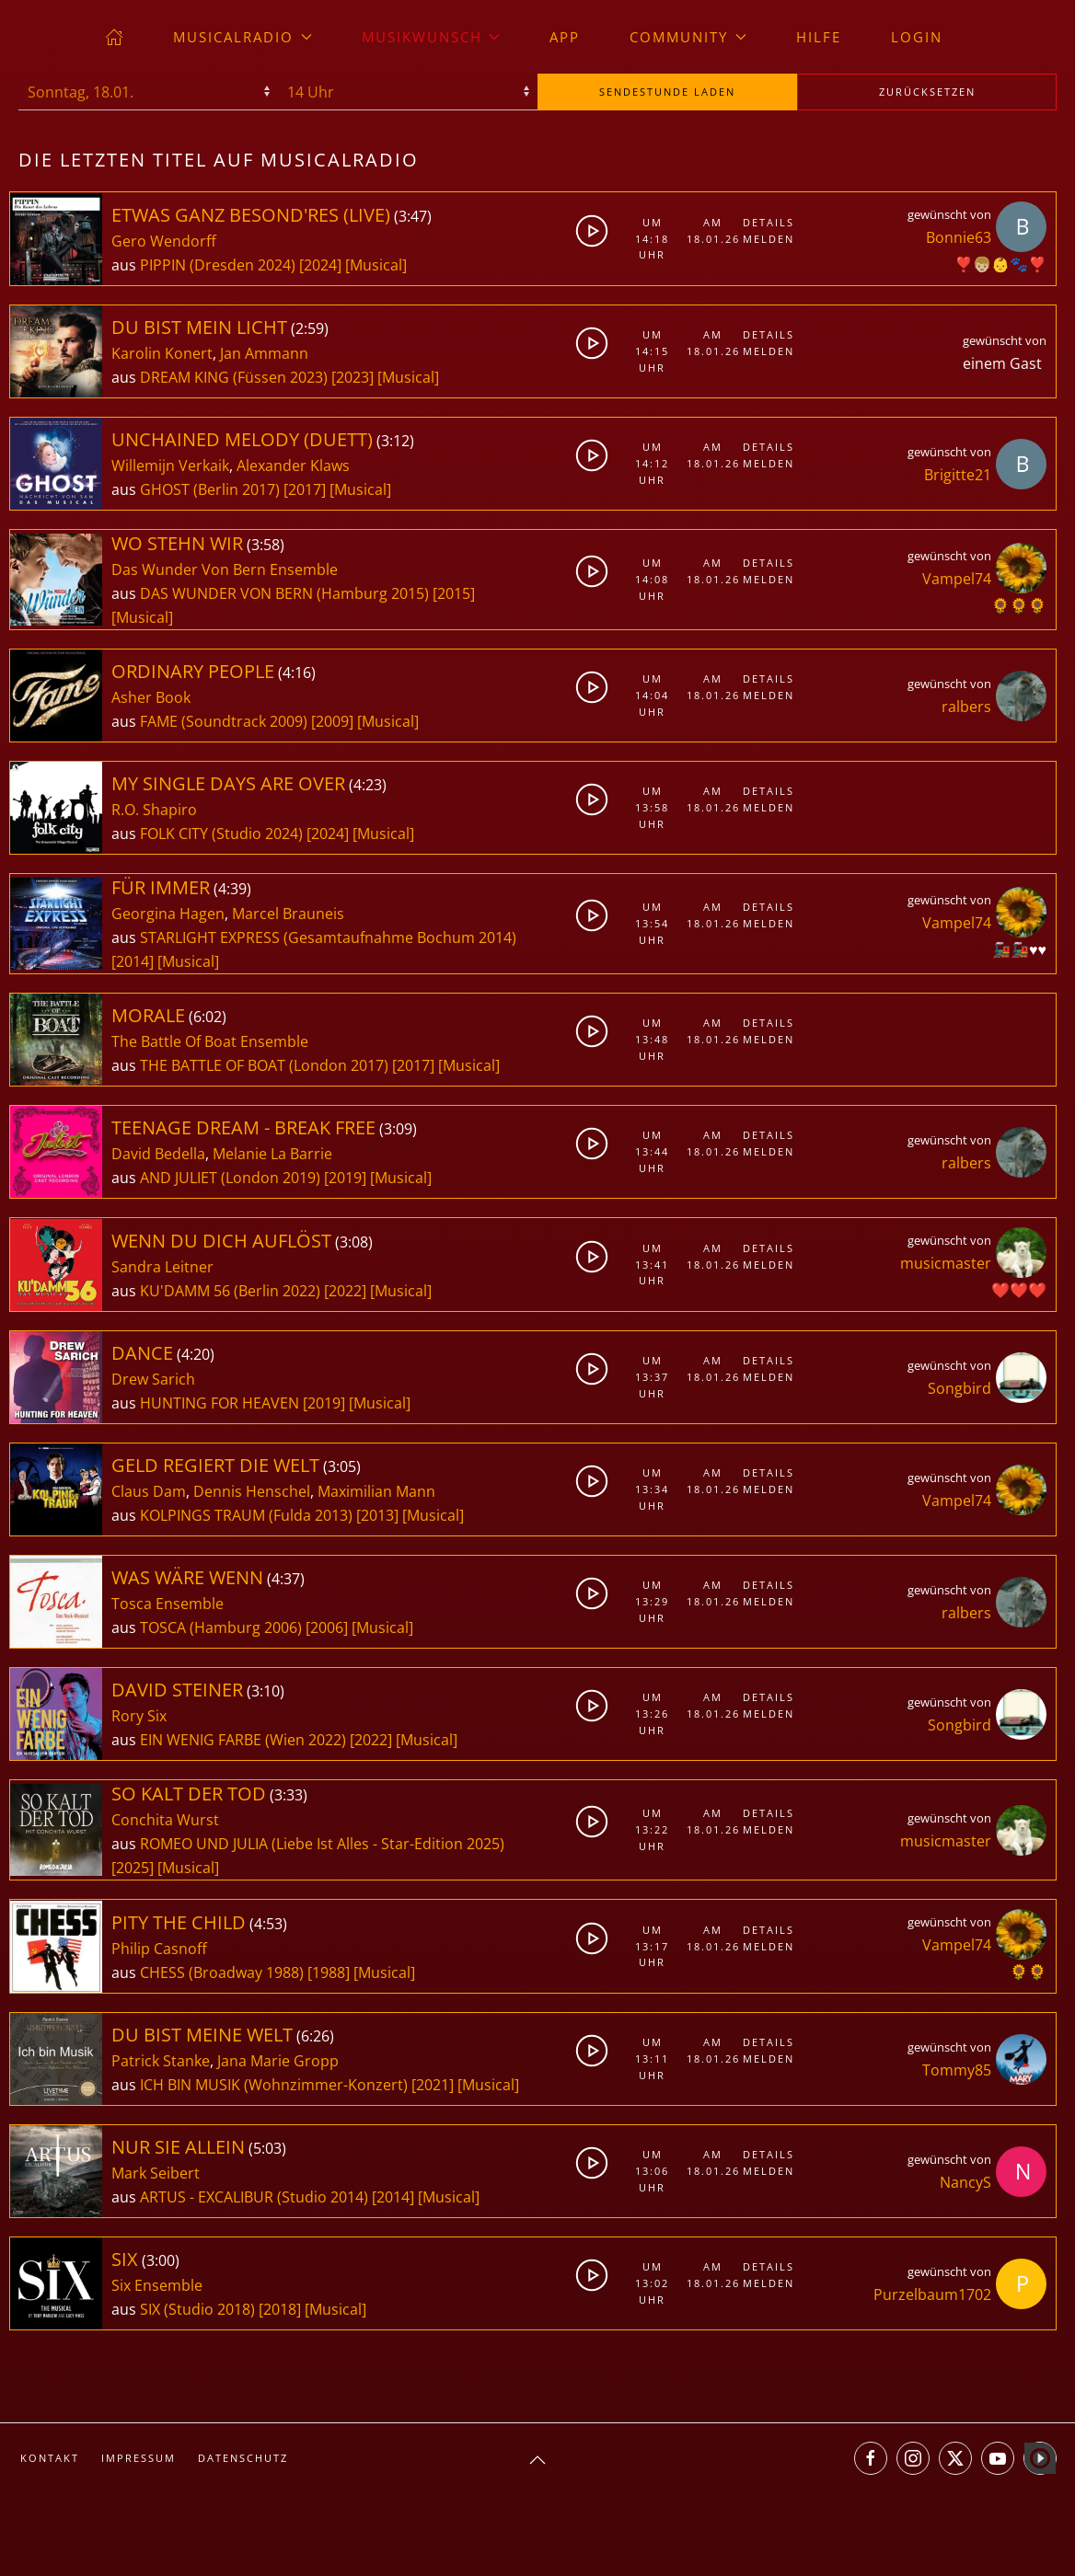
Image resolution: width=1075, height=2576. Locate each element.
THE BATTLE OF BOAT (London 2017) (264, 1065)
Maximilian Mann (376, 1491)
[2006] (327, 1627)
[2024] (320, 265)
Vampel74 (956, 579)
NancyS (965, 2182)
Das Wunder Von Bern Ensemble (224, 569)
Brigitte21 (957, 475)
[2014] (132, 961)
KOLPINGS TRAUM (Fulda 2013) (246, 1515)
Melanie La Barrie (272, 1154)
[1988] (328, 1972)
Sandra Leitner (162, 1267)
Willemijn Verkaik (170, 465)
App (564, 37)
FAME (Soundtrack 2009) (223, 721)
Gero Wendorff (163, 241)
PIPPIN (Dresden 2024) (217, 265)
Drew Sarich (153, 1379)
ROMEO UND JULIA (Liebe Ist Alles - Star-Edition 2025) (322, 1844)
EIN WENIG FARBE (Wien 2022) (243, 1740)
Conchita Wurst (165, 1820)
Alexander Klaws (293, 465)
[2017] (304, 489)
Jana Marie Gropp (278, 2061)
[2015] (454, 593)
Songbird (959, 1388)
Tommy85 (956, 2070)
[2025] (132, 1867)
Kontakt (49, 2458)
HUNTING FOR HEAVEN (221, 1403)
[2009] (332, 721)
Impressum (138, 2458)
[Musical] (376, 265)
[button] (537, 2460)
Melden (768, 239)
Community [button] (688, 37)
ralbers (966, 706)
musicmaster (945, 1263)
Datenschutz (243, 2458)
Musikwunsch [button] (431, 37)
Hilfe (818, 37)
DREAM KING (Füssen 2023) (234, 377)
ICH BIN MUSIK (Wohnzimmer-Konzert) (274, 2085)
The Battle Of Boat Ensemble (209, 1041)
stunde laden (667, 91)
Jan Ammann (264, 353)
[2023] (352, 377)
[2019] (345, 1177)
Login (916, 37)
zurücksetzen (927, 91)
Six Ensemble (156, 2285)
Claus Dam (148, 1491)
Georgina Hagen (168, 913)
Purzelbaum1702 (932, 2294)
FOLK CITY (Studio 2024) (221, 833)
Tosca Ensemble (167, 1603)
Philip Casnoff (159, 1948)
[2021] (432, 2085)
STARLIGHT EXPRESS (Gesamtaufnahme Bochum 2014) (328, 937)
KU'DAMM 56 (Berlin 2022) (230, 1291)
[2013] (377, 1515)
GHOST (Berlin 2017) (210, 489)
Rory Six (139, 1716)
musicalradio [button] (242, 37)
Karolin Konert (162, 353)
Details (768, 222)
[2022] (345, 1291)
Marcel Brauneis (288, 913)
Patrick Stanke (160, 2061)
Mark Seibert (155, 2173)
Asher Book (151, 697)
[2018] (280, 2309)
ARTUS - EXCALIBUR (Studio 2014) (254, 2197)
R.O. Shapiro (154, 809)
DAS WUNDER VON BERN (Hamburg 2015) (284, 593)
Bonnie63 (958, 237)
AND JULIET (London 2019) (230, 1177)
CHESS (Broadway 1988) (222, 1972)
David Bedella (158, 1154)
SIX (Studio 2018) (197, 2309)
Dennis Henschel (251, 1491)
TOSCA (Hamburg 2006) (221, 1627)
